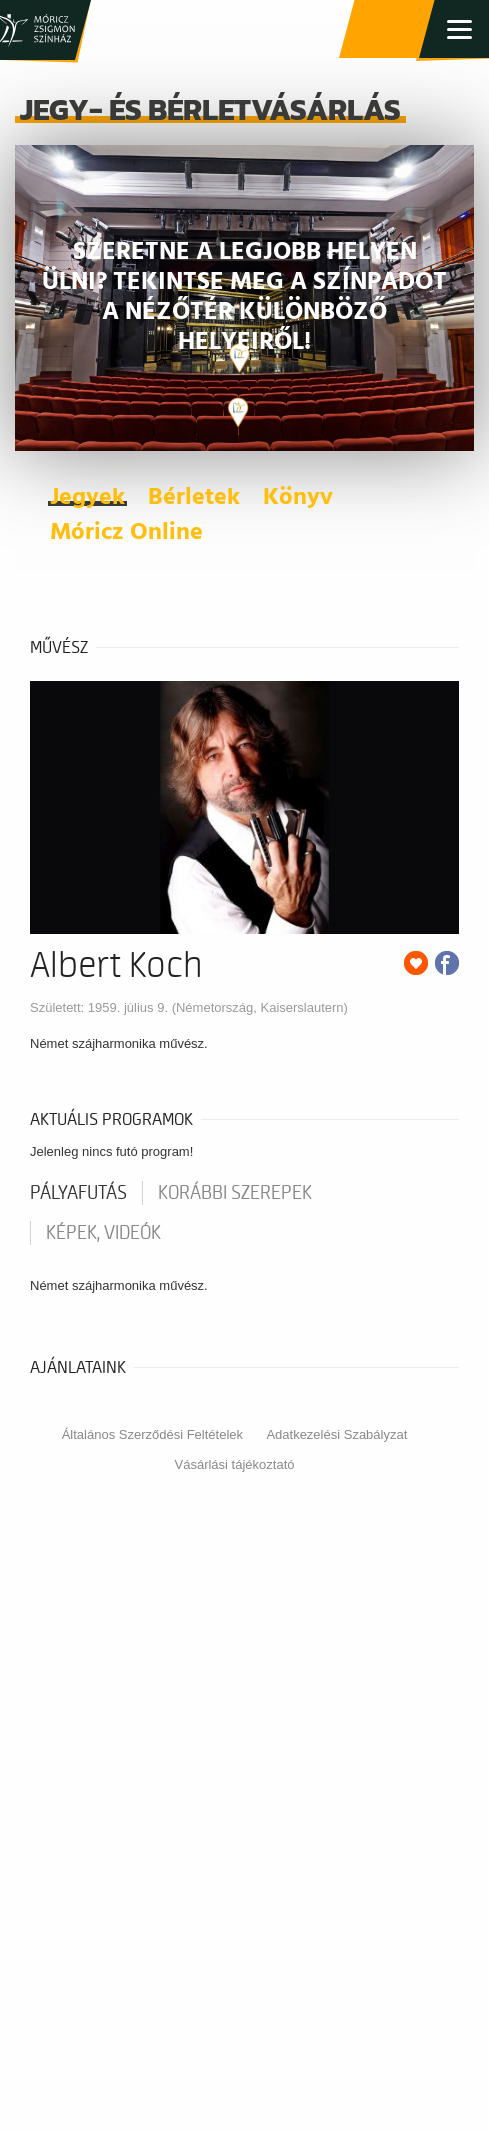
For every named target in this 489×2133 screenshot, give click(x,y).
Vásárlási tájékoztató (235, 1464)
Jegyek (87, 498)
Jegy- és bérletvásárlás (389, 30)
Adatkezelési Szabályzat (336, 1434)
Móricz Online (126, 533)
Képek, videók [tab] (103, 1233)
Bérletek (194, 498)
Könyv (298, 498)
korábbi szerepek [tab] (235, 1193)
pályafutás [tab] (78, 1193)
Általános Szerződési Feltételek (152, 1434)
